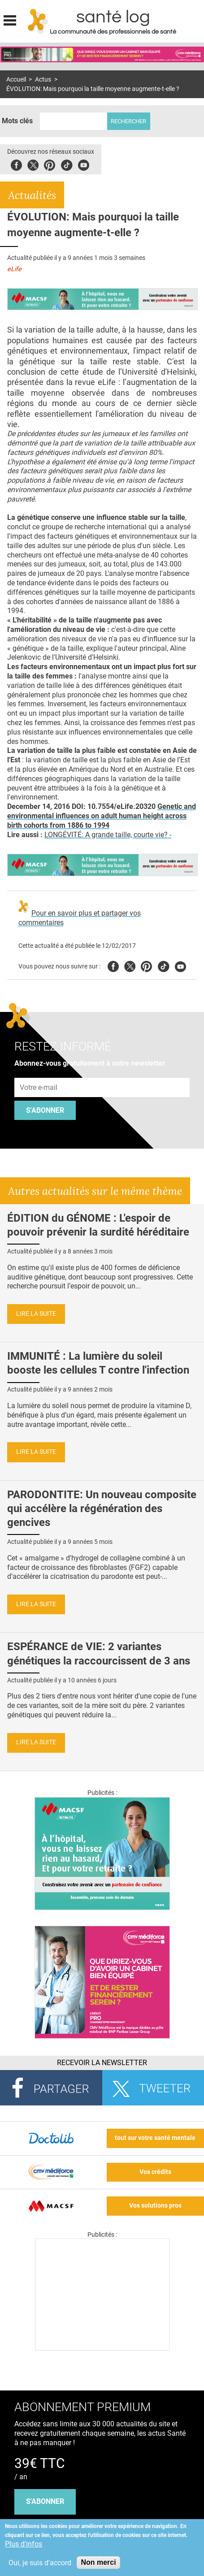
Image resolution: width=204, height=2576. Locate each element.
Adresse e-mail (39, 1072)
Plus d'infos (23, 2544)
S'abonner (45, 1110)
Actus (43, 79)
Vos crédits (155, 2172)
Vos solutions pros (155, 2205)
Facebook (16, 164)
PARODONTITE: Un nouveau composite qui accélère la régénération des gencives (101, 1508)
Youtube (180, 965)
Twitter (33, 164)
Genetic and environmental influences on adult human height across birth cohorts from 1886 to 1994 (101, 816)
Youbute (83, 164)
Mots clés (17, 121)
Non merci (98, 2562)
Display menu (10, 19)
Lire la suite (36, 1314)
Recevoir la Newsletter (102, 2062)
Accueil (16, 79)
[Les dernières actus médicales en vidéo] (102, 2348)
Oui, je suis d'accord (40, 2563)
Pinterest (49, 164)
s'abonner (45, 2501)
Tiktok (67, 164)
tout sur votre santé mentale (155, 2138)
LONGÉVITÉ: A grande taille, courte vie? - (107, 834)
